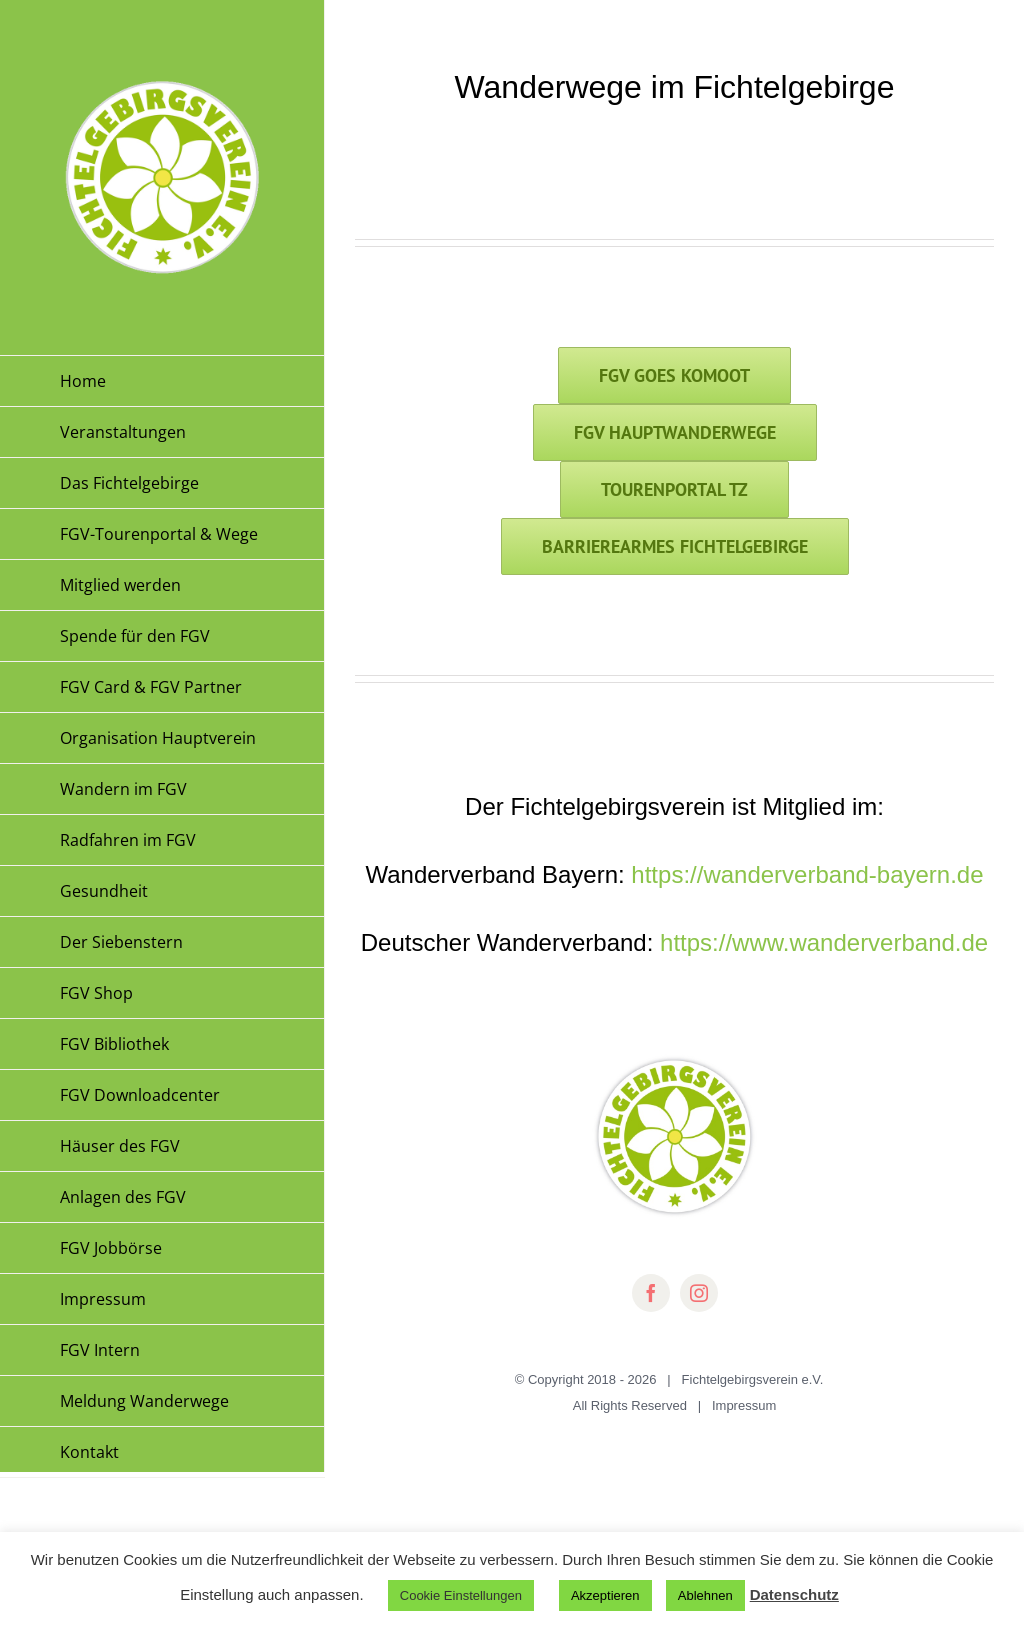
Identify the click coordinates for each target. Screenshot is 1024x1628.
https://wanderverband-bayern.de (807, 874)
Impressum (744, 1405)
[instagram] (699, 1293)
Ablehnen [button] (705, 1595)
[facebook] (651, 1293)
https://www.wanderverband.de (824, 942)
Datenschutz (794, 1594)
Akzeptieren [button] (605, 1595)
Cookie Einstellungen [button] (461, 1595)
